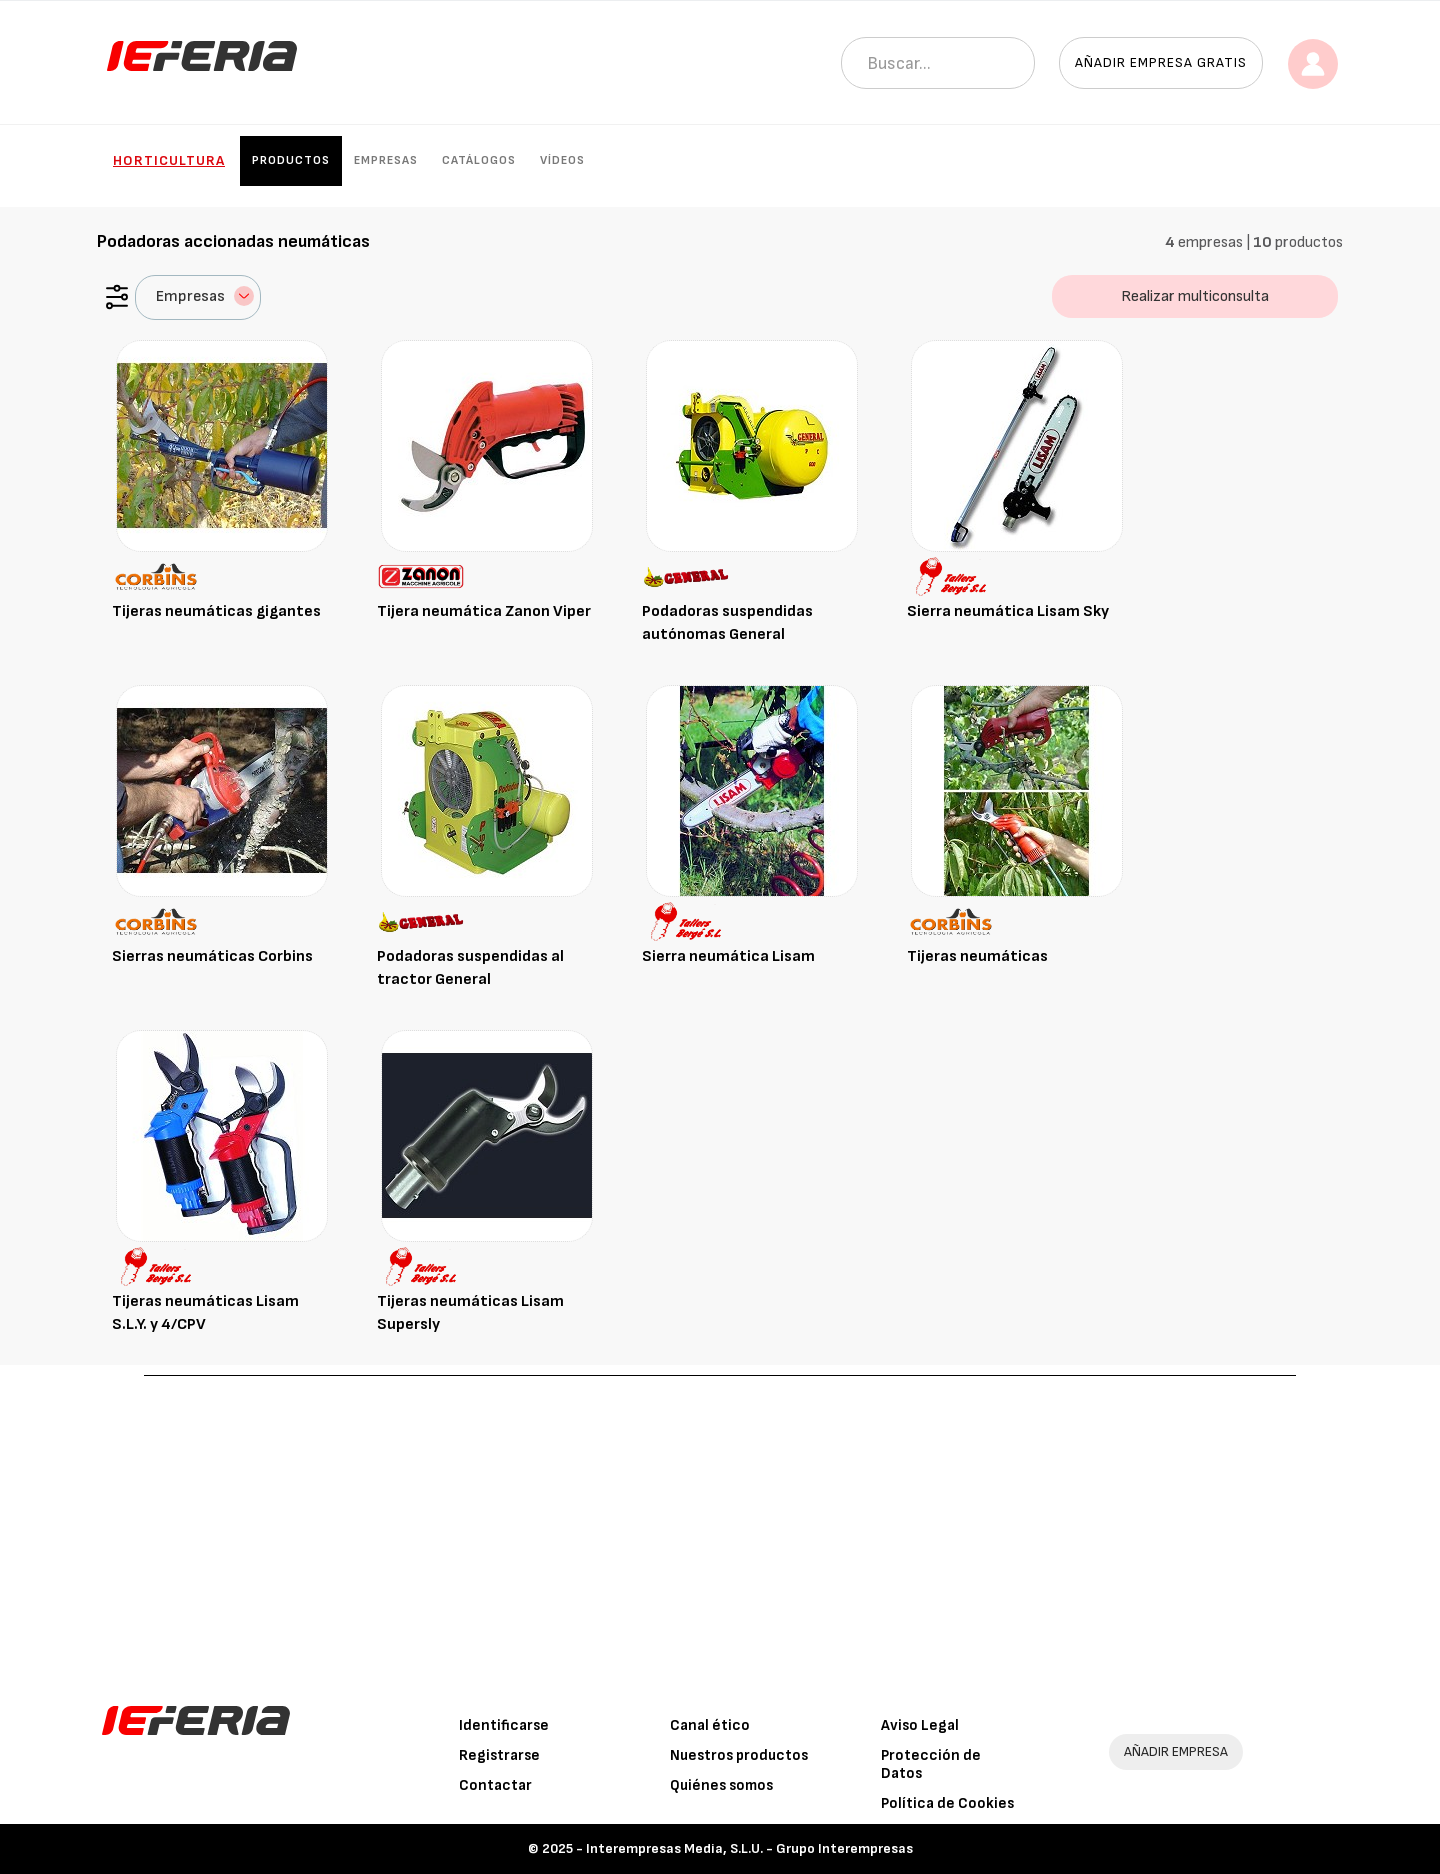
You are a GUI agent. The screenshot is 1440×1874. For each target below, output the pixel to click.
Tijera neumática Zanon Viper (484, 611)
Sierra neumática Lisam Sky (1008, 611)
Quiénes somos (721, 1785)
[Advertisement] (720, 1526)
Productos (291, 160)
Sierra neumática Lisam (728, 956)
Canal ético (710, 1725)
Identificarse (504, 1725)
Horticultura (169, 160)
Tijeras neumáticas (977, 956)
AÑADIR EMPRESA (1176, 1751)
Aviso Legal (920, 1725)
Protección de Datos (931, 1764)
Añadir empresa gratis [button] (1161, 62)
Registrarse (499, 1755)
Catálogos (479, 160)
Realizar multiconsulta (1195, 296)
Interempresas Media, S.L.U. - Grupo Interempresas (749, 1848)
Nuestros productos (739, 1755)
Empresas (386, 160)
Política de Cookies (947, 1803)
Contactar (495, 1785)
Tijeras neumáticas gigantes (216, 611)
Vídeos (562, 160)
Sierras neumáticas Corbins (212, 956)
